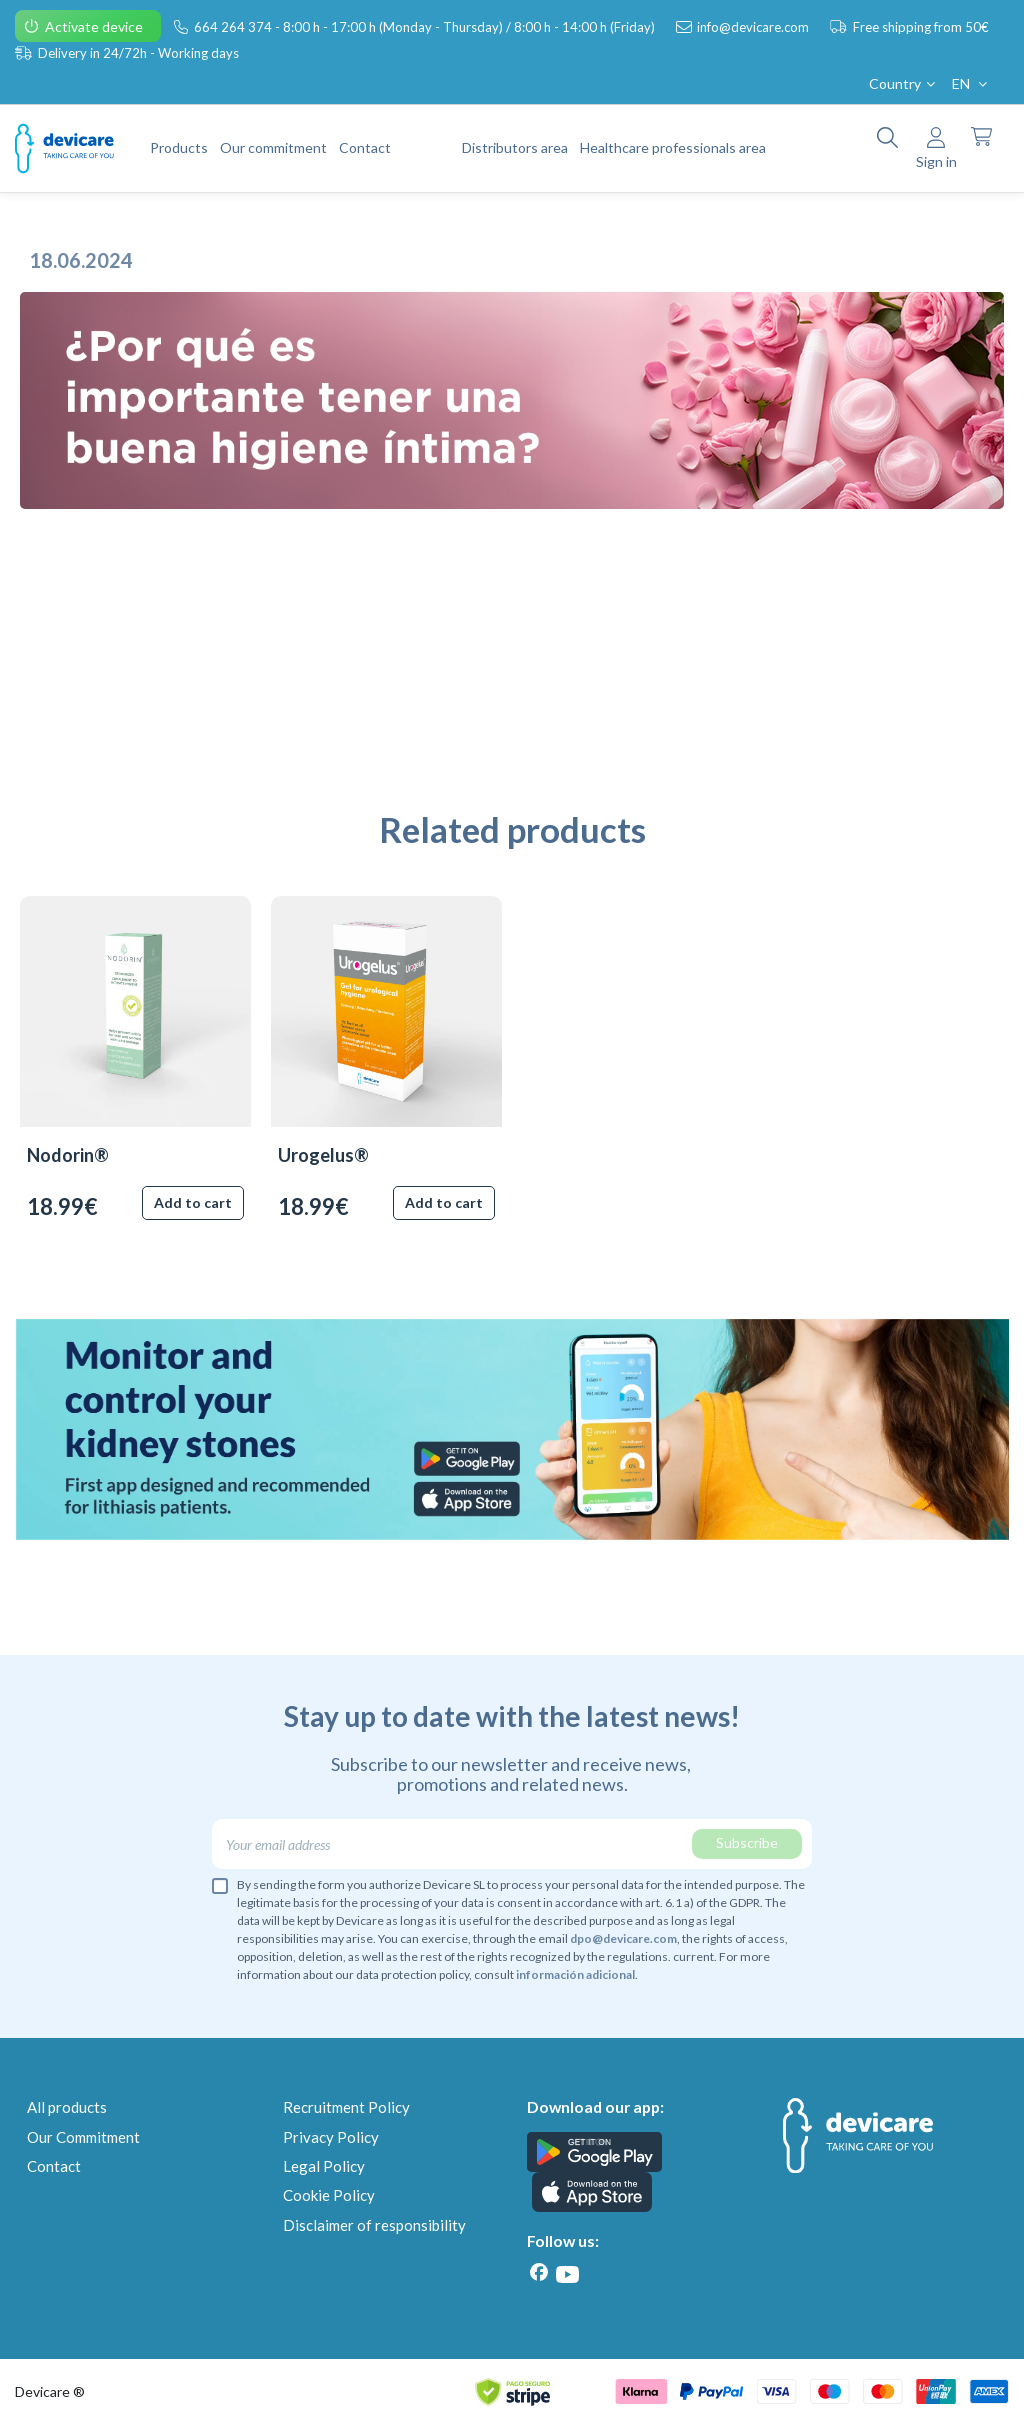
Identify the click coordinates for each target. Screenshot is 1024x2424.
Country (904, 83)
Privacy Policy (331, 2137)
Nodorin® (68, 1155)
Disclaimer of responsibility (374, 2225)
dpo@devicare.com (623, 1938)
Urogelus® (323, 1155)
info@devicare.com (754, 27)
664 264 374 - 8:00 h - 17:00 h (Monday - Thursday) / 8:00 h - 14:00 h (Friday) (426, 27)
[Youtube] (567, 2274)
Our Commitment (83, 2137)
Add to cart (193, 1202)
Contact (54, 2166)
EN (971, 83)
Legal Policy (324, 2166)
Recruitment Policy (346, 2107)
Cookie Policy (329, 2195)
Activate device (95, 26)
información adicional (575, 1974)
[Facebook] (539, 2272)
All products (67, 2107)
